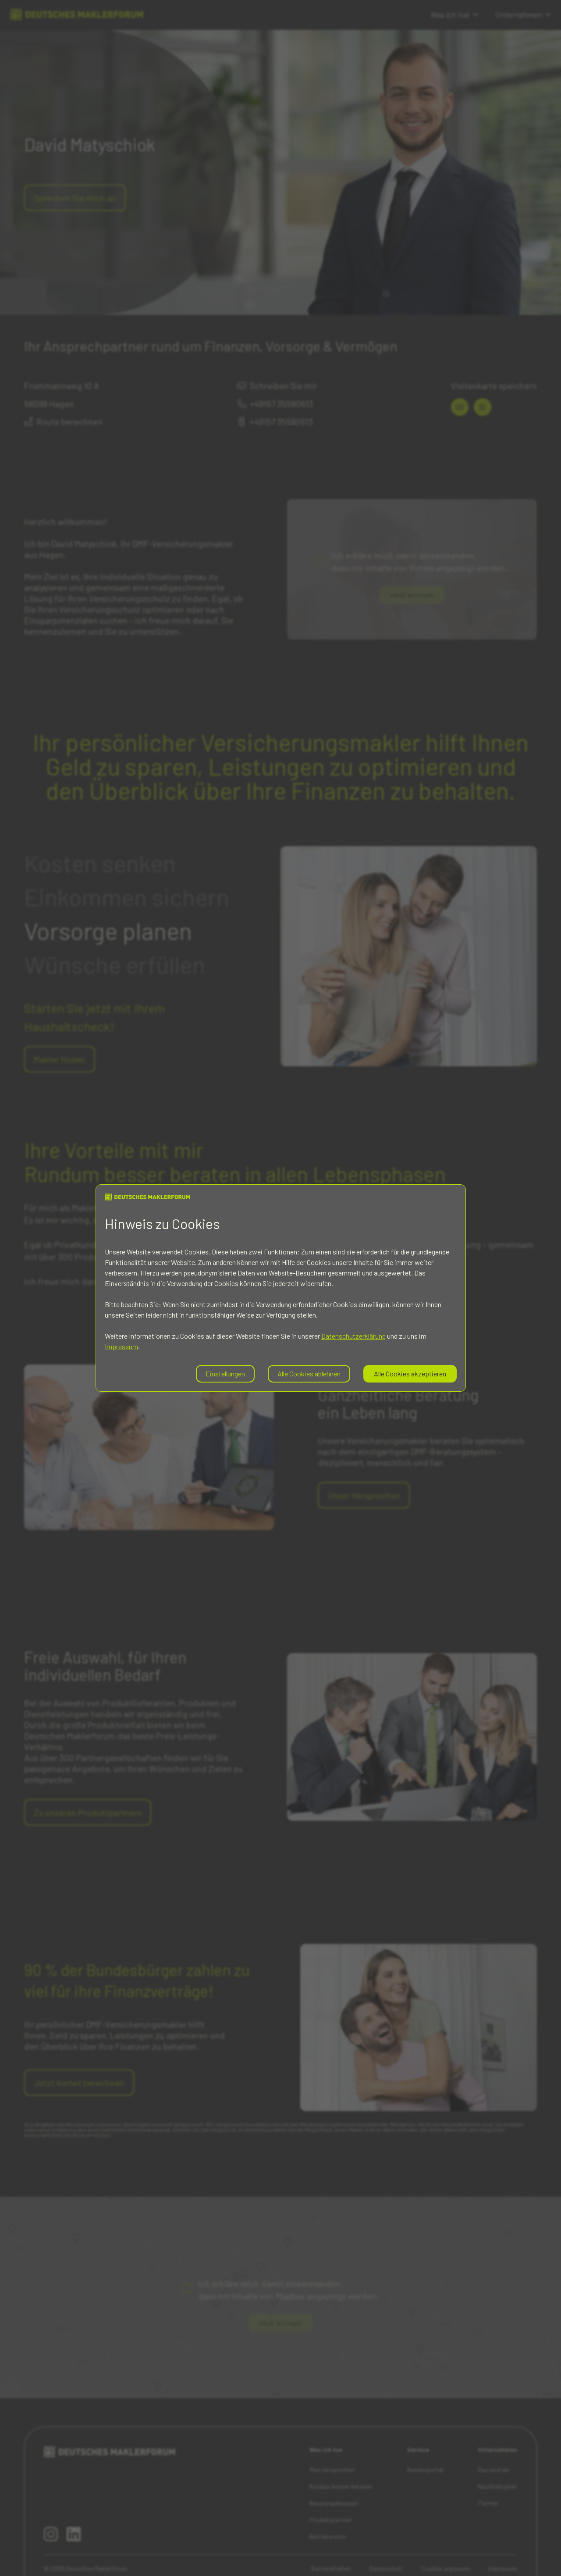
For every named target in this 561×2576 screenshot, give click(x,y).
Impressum (121, 1346)
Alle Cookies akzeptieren (410, 1373)
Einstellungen (225, 1373)
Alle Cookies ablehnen (309, 1373)
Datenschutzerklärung (353, 1336)
